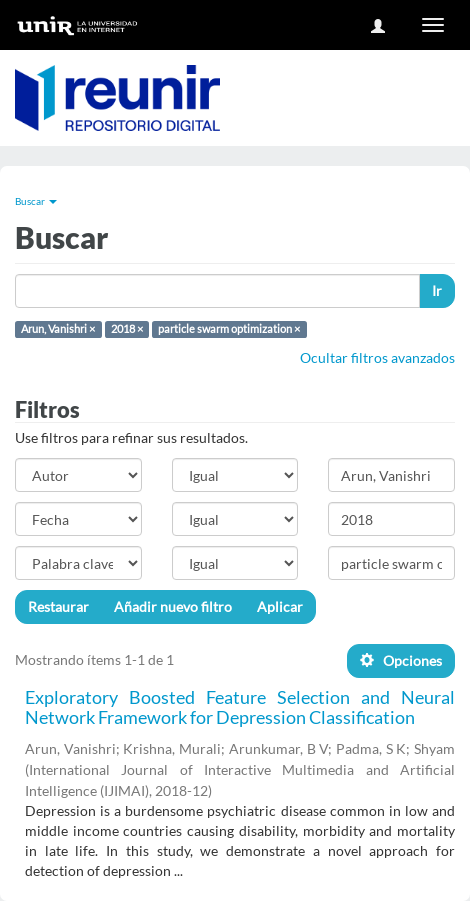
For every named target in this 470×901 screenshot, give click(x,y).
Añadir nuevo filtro (173, 606)
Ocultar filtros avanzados (377, 357)
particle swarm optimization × (229, 329)
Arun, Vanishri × (58, 329)
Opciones (401, 660)
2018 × (127, 329)
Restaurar (58, 606)
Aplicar (280, 606)
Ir (437, 290)
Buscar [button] (36, 201)
